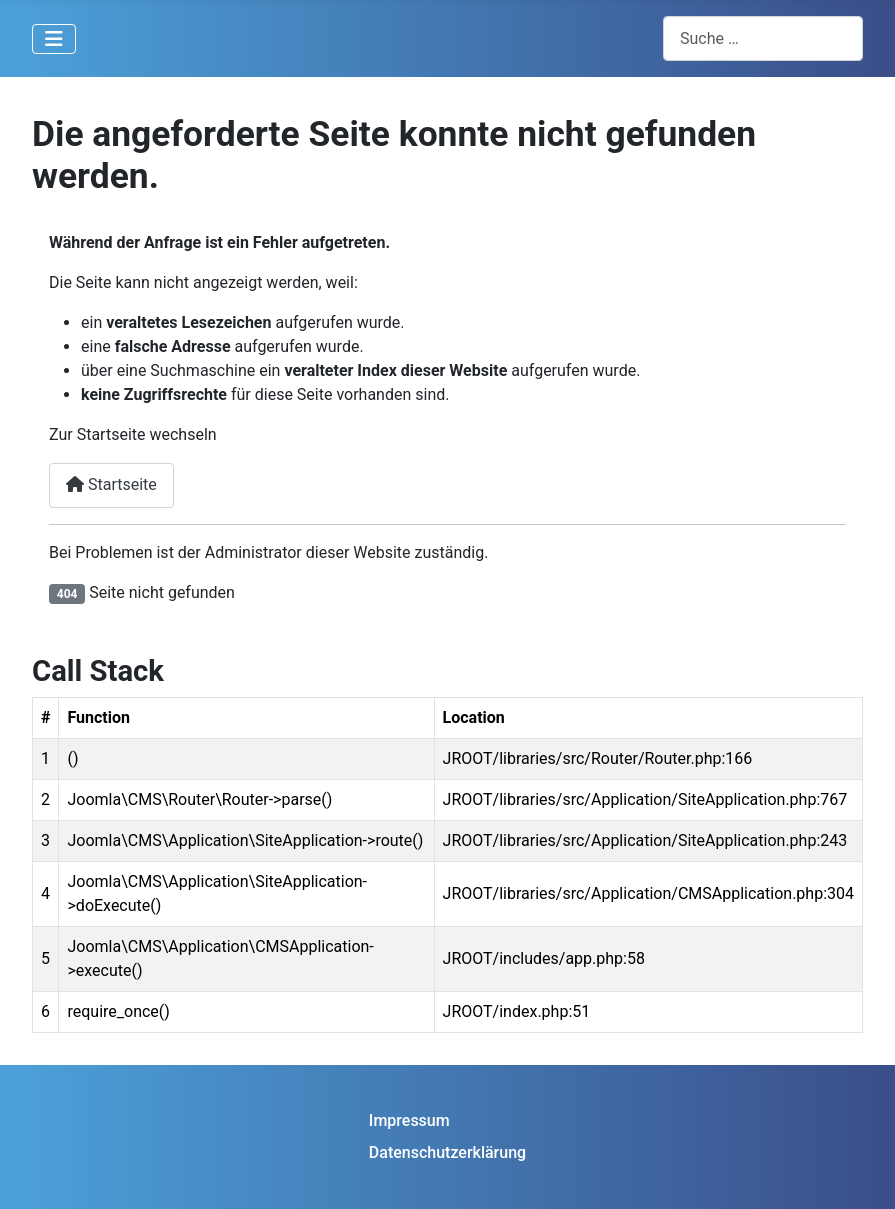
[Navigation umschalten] (54, 39)
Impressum (409, 1120)
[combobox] (763, 38)
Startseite (111, 484)
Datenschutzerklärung (447, 1152)
